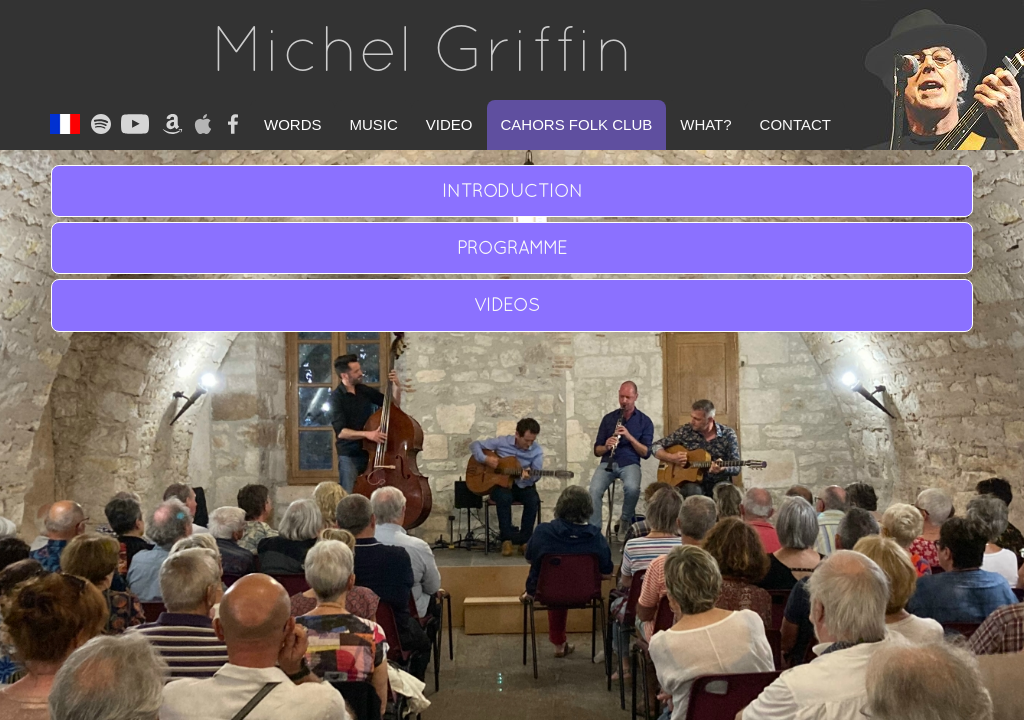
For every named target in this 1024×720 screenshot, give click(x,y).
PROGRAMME (512, 247)
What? (705, 124)
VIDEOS (512, 304)
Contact (795, 124)
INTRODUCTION (512, 190)
